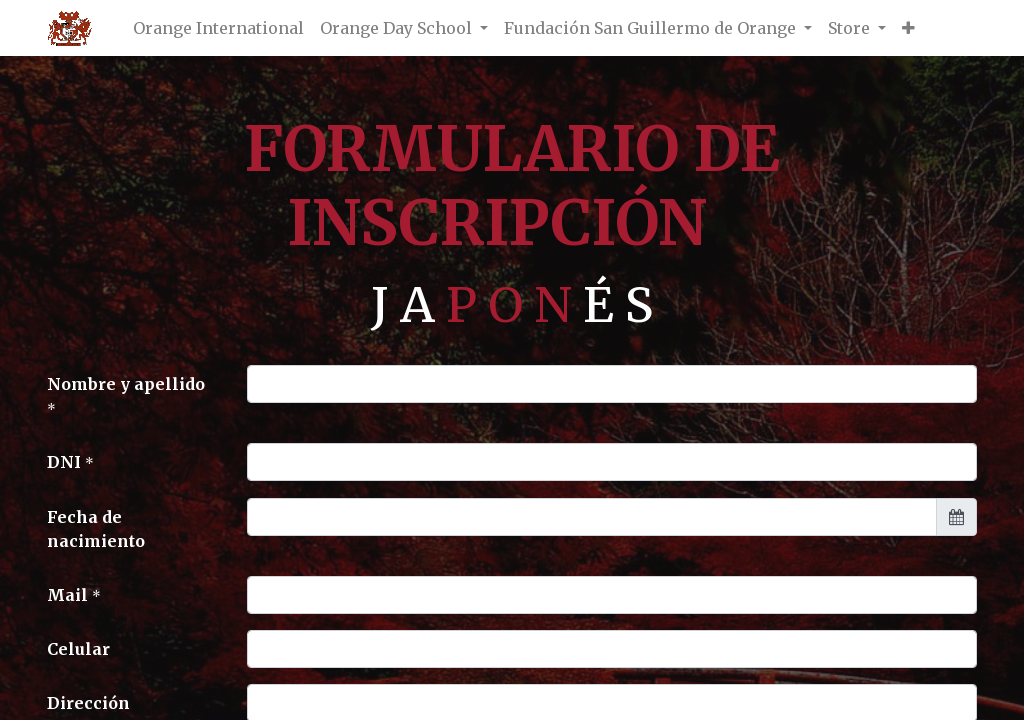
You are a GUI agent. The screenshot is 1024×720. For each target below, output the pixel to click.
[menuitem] (218, 28)
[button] (908, 28)
